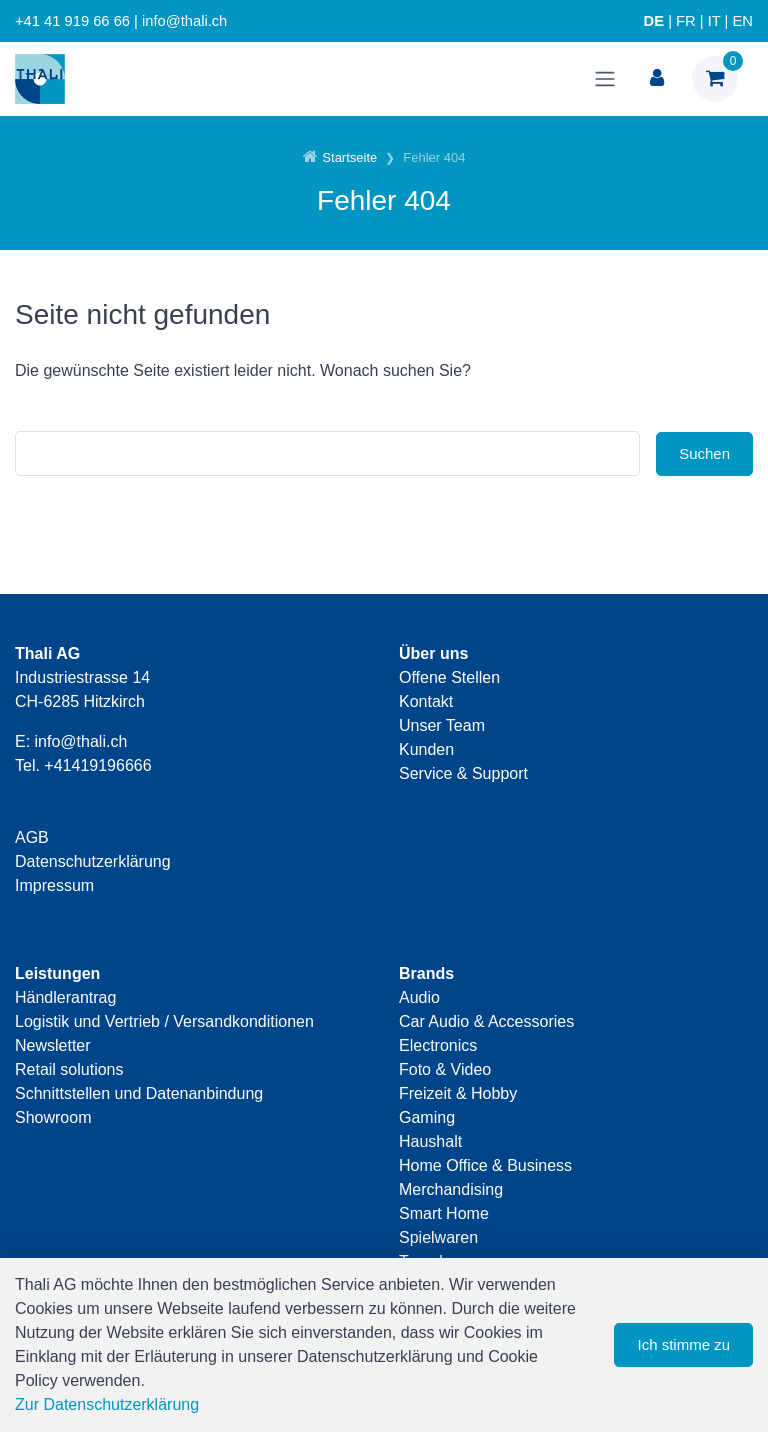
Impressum (54, 885)
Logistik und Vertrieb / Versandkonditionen (164, 1021)
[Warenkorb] (715, 79)
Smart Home (444, 1213)
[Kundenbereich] (657, 79)
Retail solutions (69, 1069)
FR (686, 21)
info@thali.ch (81, 741)
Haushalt (430, 1141)
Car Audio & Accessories (486, 1021)
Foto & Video (445, 1069)
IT (714, 21)
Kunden (426, 749)
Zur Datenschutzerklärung (107, 1404)
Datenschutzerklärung (93, 861)
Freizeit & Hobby (458, 1093)
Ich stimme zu (683, 1344)
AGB (32, 837)
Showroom (53, 1117)
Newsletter (53, 1045)
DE (654, 21)
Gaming (427, 1117)
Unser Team (442, 725)
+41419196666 (97, 765)
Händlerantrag (65, 997)
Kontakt (426, 701)
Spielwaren (438, 1237)
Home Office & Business (485, 1165)
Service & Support (463, 773)
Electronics (438, 1045)
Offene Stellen (449, 677)
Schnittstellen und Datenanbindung (139, 1093)
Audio (419, 997)
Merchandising (451, 1189)
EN (743, 21)
